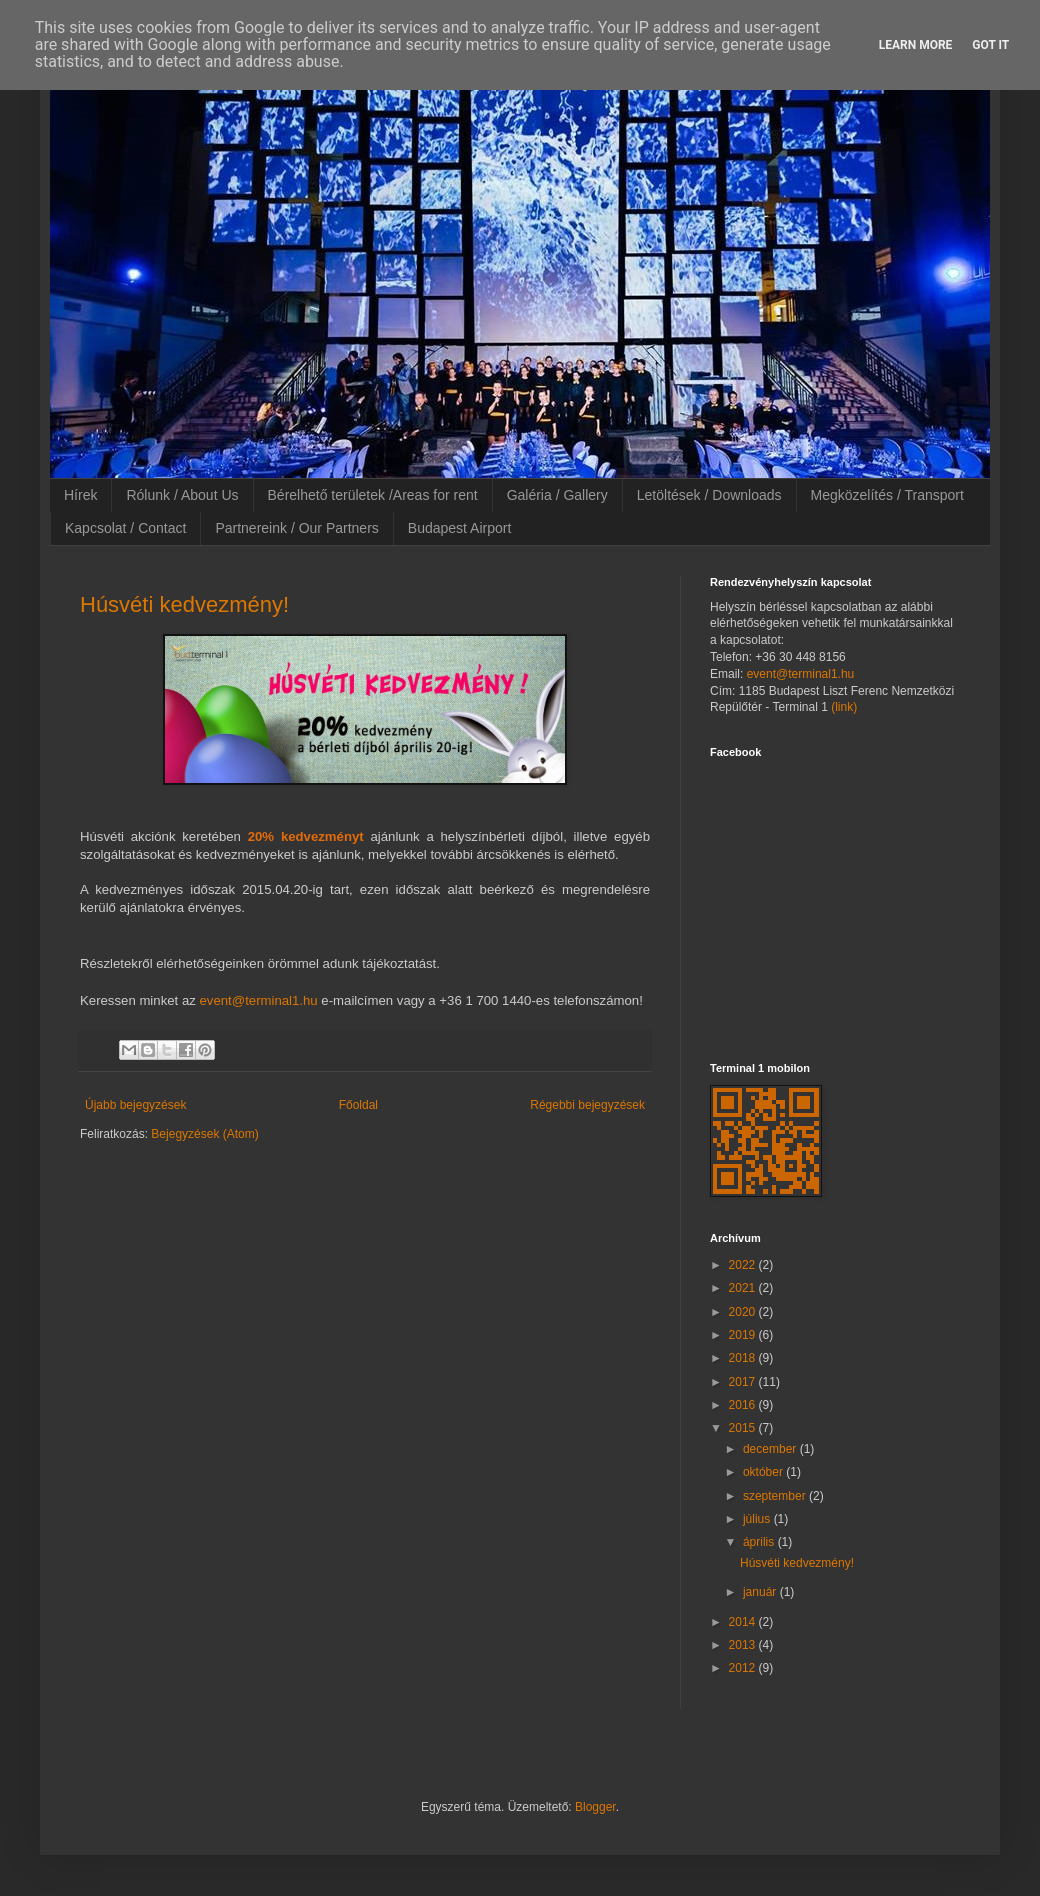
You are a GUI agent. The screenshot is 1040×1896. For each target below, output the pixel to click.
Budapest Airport (460, 528)
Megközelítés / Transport (887, 495)
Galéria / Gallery (557, 495)
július (758, 1519)
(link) (844, 707)
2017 (744, 1382)
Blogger (595, 1807)
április (760, 1542)
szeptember (776, 1496)
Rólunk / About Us (182, 495)
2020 (744, 1312)
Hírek (80, 495)
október (764, 1472)
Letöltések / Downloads (709, 495)
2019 (744, 1335)
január (761, 1592)
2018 (744, 1358)
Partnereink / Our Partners (296, 528)
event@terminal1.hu (258, 1000)
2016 (744, 1405)
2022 (744, 1265)
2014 (744, 1622)
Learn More (916, 45)
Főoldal (358, 1105)
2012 (744, 1668)
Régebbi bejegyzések (587, 1105)
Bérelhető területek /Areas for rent (373, 495)
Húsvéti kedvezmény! (184, 604)
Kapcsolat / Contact (125, 528)
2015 (744, 1428)
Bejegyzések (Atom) (204, 1134)
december (771, 1449)
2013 (744, 1645)
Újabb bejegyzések (135, 1105)
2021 (744, 1288)
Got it (990, 45)
